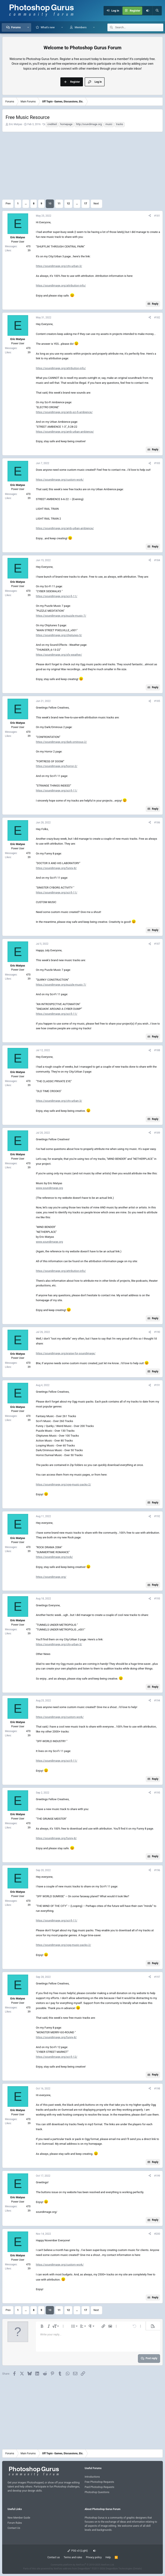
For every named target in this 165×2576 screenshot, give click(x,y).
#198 (157, 2088)
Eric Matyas (15, 124)
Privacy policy (94, 2557)
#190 (157, 1332)
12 (68, 203)
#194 (157, 1700)
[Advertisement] (82, 165)
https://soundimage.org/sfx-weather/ (59, 654)
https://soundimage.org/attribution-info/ (61, 285)
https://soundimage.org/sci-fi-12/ (56, 2056)
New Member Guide (19, 2517)
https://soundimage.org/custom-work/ (60, 479)
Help (108, 2557)
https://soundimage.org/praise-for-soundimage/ (65, 1353)
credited (52, 124)
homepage (66, 124)
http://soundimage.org (89, 124)
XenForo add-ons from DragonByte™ (72, 2568)
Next (96, 203)
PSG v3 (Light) (77, 2550)
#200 (157, 2233)
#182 (157, 317)
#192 (157, 1516)
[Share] (150, 216)
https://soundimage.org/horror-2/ (56, 766)
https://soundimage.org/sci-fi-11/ (56, 596)
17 (85, 203)
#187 (157, 943)
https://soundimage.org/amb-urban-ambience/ (65, 431)
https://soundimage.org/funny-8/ (56, 868)
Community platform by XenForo (83, 2564)
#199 (157, 2175)
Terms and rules (73, 2557)
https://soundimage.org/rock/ (54, 1556)
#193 (157, 1598)
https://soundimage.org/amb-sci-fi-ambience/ (64, 412)
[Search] (157, 10)
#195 (157, 1792)
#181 (157, 215)
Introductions (92, 2476)
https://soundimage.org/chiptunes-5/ (59, 635)
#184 (157, 560)
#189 (157, 1132)
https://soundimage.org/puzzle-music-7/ (61, 615)
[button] (28, 27)
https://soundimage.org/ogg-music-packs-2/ (63, 1484)
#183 (157, 463)
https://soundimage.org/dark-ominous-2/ (61, 741)
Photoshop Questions (97, 2492)
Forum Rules (15, 2522)
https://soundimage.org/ (51, 1576)
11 (59, 203)
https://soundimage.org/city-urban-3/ (59, 266)
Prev (8, 203)
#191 (157, 1385)
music (109, 124)
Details (137, 2568)
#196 (157, 1870)
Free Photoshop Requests (99, 2481)
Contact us (53, 2557)
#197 (157, 1976)
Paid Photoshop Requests (99, 2487)
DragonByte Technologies (119, 2568)
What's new (48, 27)
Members (80, 27)
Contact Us (14, 2528)
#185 (157, 701)
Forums (16, 27)
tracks (119, 124)
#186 (157, 822)
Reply (155, 303)
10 (49, 203)
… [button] (26, 203)
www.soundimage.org (49, 1188)
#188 (157, 1050)
